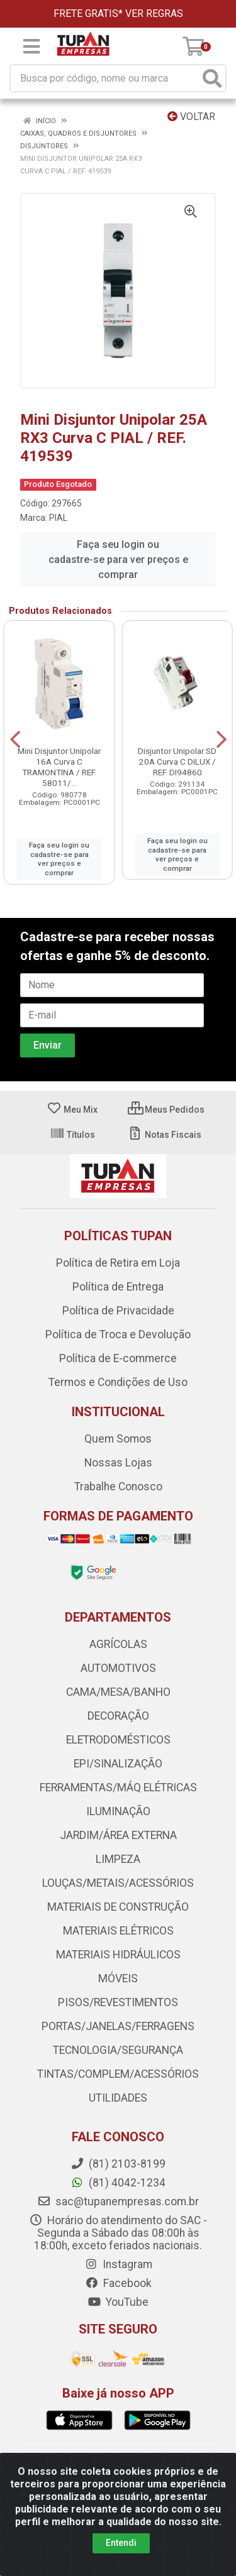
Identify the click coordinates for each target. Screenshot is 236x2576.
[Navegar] (15, 739)
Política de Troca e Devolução (118, 1334)
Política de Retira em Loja (118, 1263)
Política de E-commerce (118, 1358)
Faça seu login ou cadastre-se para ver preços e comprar (118, 559)
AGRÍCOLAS (118, 1644)
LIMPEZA (118, 1859)
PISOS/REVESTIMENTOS (118, 2002)
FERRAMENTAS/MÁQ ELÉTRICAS (118, 1787)
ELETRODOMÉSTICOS (118, 1739)
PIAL (58, 518)
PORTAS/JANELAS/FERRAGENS (118, 2026)
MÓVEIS (118, 1978)
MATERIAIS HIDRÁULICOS (118, 1954)
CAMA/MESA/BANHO (118, 1692)
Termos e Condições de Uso (118, 1382)
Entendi (121, 2543)
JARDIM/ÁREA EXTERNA (118, 1835)
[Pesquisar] (212, 78)
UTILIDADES (118, 2098)
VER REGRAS (154, 13)
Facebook (118, 2283)
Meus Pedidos (166, 1110)
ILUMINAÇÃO (118, 1811)
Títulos (72, 1135)
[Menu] (31, 46)
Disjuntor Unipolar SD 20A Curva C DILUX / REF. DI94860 (177, 761)
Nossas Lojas (118, 1462)
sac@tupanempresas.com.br (118, 2201)
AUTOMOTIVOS (118, 1668)
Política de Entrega (118, 1286)
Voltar (191, 117)
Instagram (118, 2264)
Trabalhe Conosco (118, 1486)
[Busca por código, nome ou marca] (105, 78)
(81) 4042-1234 (118, 2182)
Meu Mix (72, 1110)
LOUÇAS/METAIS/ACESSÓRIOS (118, 1883)
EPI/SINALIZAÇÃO (118, 1763)
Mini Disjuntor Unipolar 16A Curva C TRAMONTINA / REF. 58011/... (59, 767)
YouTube (118, 2302)
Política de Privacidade (118, 1310)
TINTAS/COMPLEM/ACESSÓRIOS (118, 2074)
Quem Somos (118, 1439)
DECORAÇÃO (118, 1716)
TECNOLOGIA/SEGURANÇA (118, 2050)
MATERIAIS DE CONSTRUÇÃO (118, 1907)
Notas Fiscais (164, 1135)
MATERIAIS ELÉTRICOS (118, 1930)
